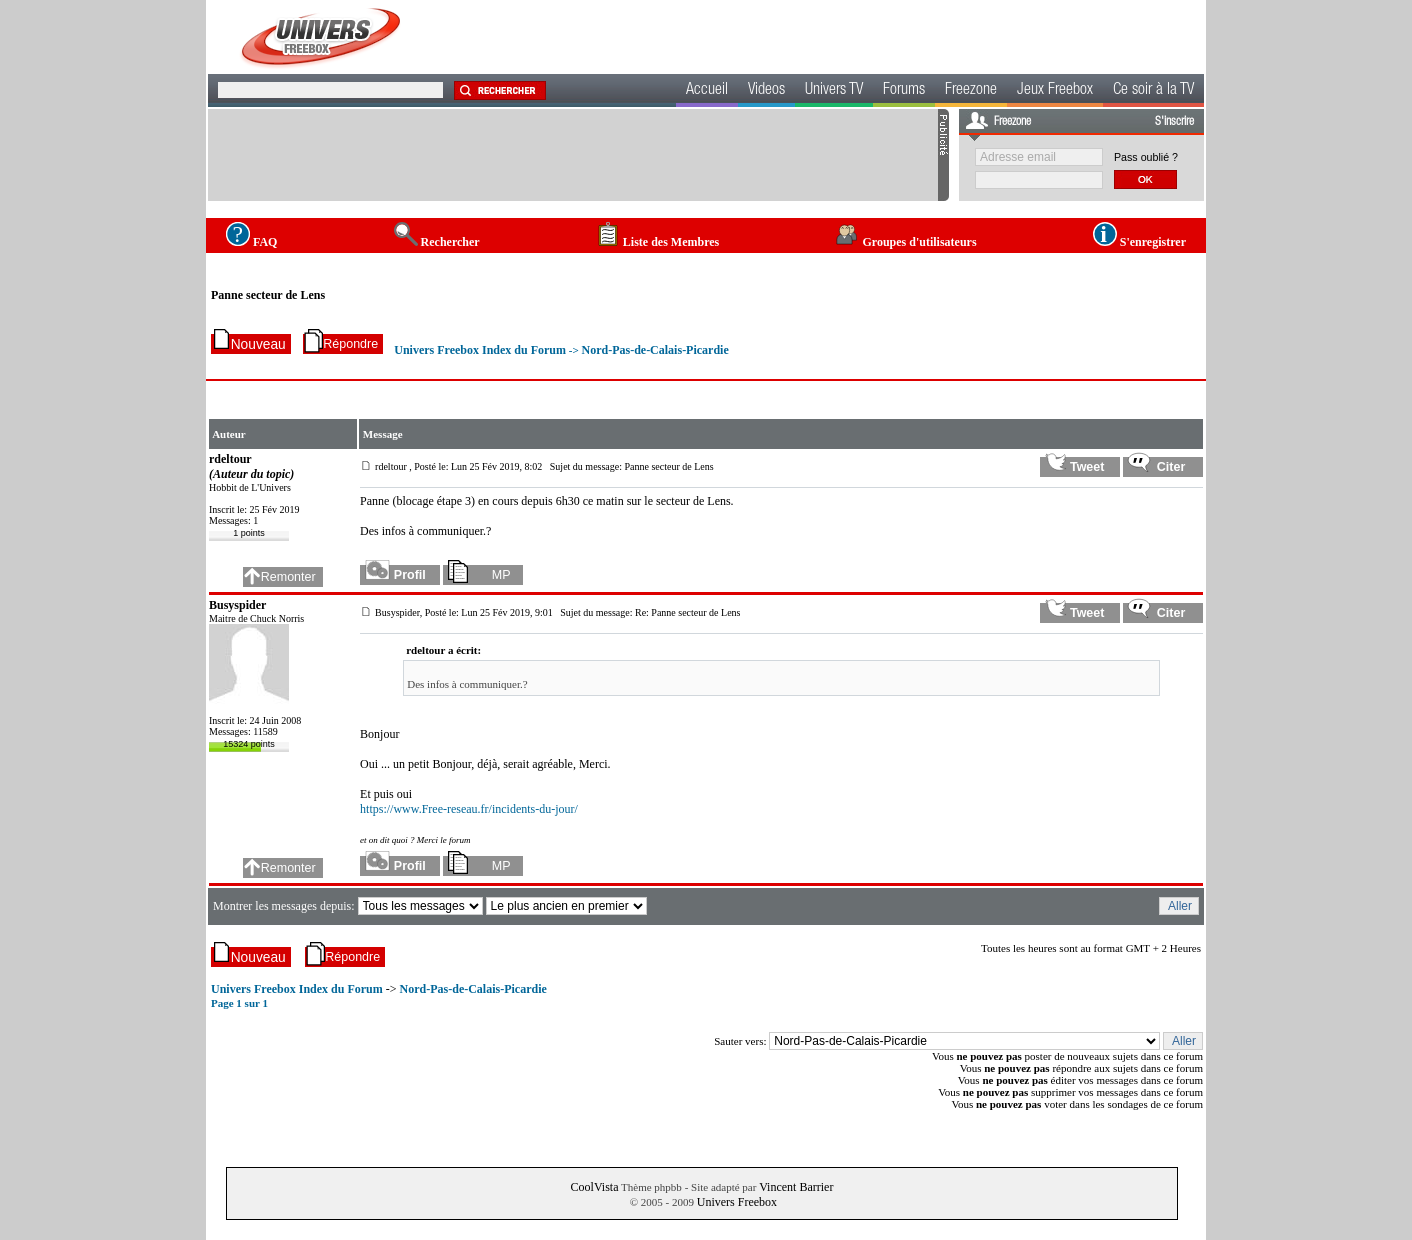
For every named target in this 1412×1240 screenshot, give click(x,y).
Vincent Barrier (796, 1187)
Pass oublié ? (1146, 157)
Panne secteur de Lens (268, 295)
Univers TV (834, 91)
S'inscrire (1174, 122)
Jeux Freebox (1055, 91)
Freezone (971, 91)
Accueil (707, 91)
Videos (766, 91)
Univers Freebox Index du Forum (480, 350)
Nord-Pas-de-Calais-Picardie (654, 350)
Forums (904, 91)
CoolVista (595, 1187)
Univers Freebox (737, 1202)
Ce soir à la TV (1153, 91)
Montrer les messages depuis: (285, 906)
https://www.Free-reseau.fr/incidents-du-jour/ (469, 809)
